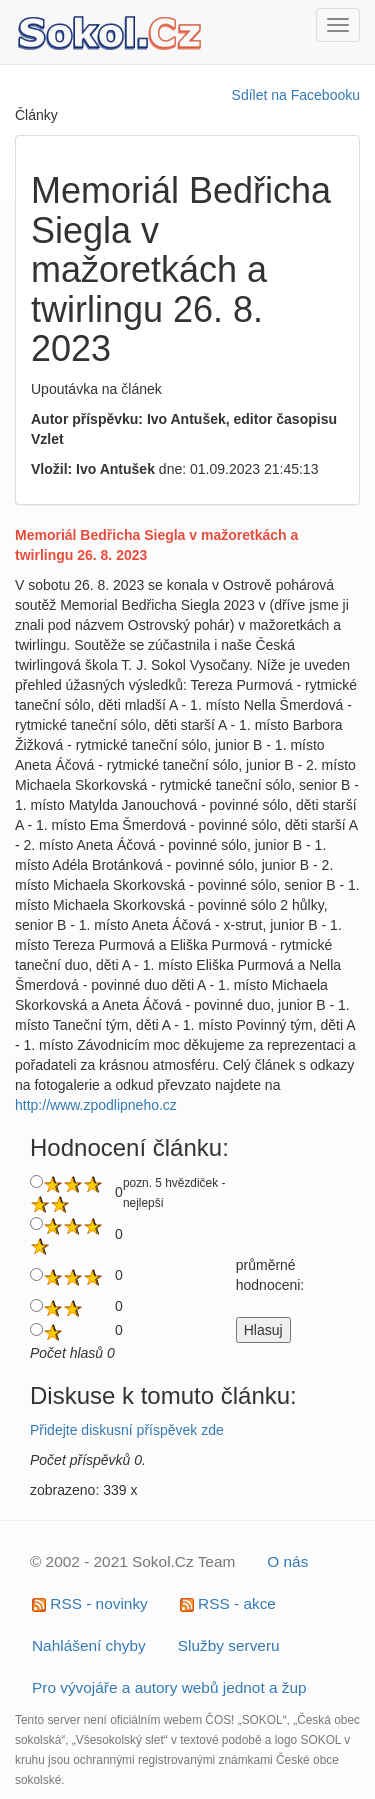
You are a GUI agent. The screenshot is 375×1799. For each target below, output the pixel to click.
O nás (287, 1561)
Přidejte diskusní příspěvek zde (127, 1430)
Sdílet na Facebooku (296, 95)
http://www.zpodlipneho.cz (96, 1105)
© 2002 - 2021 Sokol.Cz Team (132, 1561)
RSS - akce (228, 1603)
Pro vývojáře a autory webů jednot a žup (169, 1687)
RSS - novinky (90, 1603)
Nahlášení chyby (89, 1645)
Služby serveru (229, 1645)
